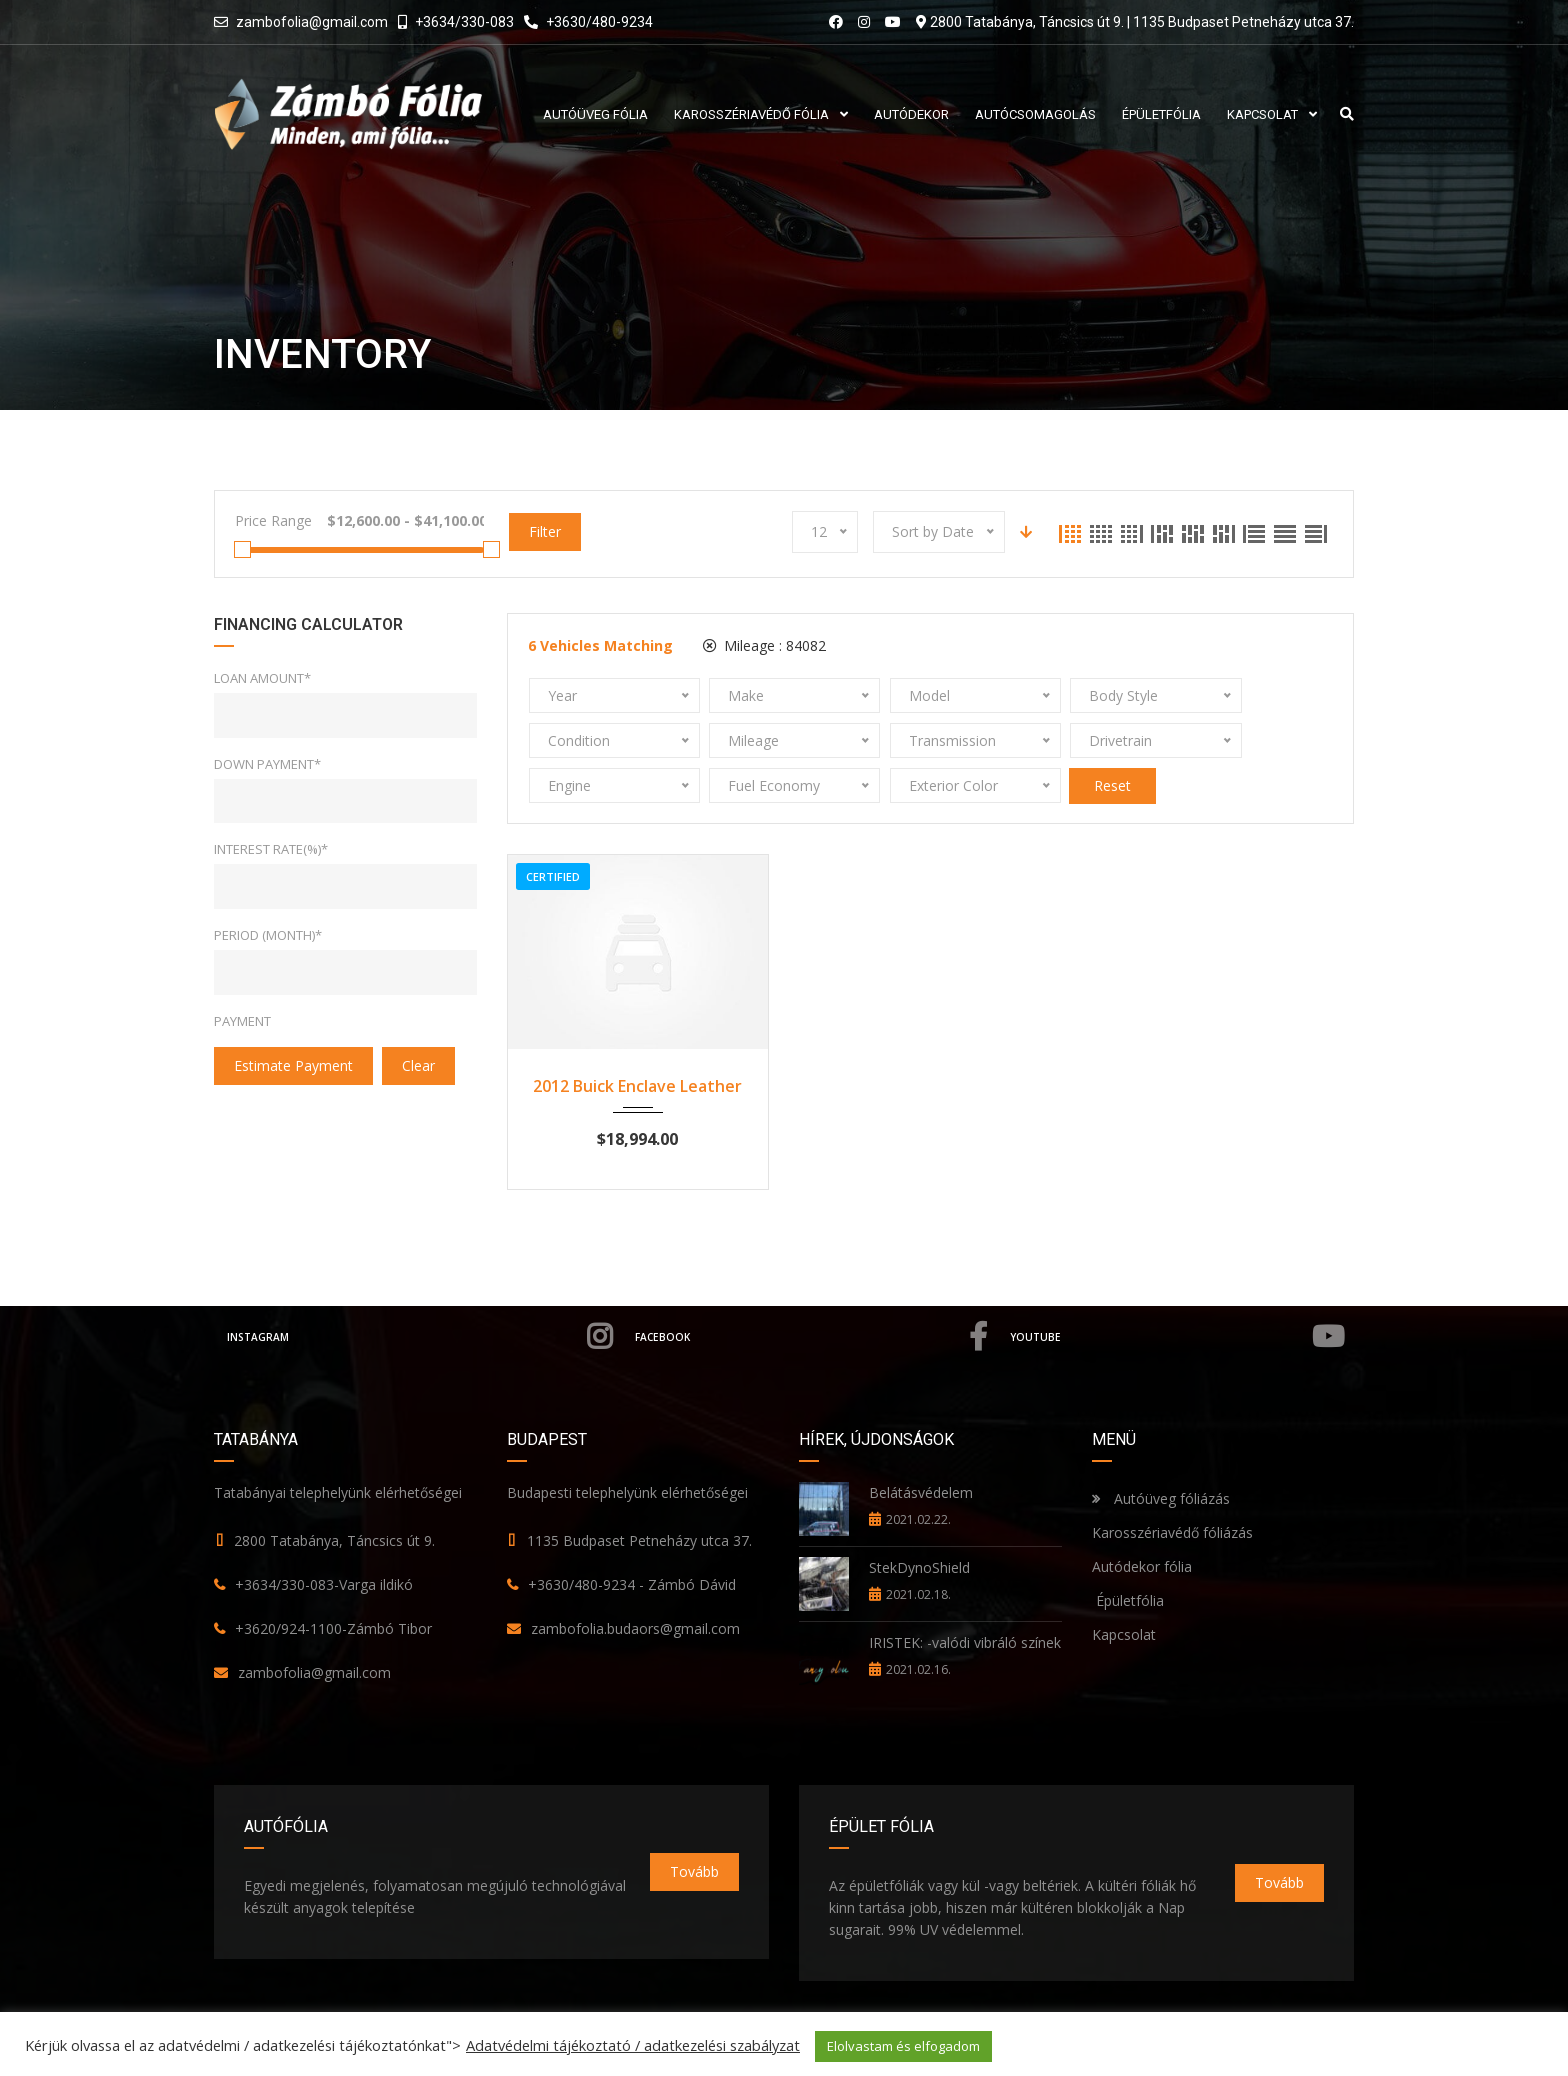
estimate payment (293, 1065)
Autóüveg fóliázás (1172, 1453)
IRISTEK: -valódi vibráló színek (965, 1597)
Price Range (273, 520)
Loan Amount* (262, 678)
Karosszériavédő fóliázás (1172, 1487)
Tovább (694, 1826)
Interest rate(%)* (271, 849)
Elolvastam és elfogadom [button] (903, 2046)
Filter (545, 531)
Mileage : (764, 645)
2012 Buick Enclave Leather (637, 1041)
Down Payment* (267, 764)
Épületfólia (1128, 1555)
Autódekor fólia (1142, 1521)
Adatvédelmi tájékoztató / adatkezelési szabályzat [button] (633, 2045)
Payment (242, 1021)
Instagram (422, 1292)
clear (418, 1065)
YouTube (1182, 1292)
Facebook (818, 1292)
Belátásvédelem (921, 1447)
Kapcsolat (1124, 1589)
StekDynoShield (919, 1522)
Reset (1242, 740)
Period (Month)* (268, 935)
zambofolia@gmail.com (312, 22)
